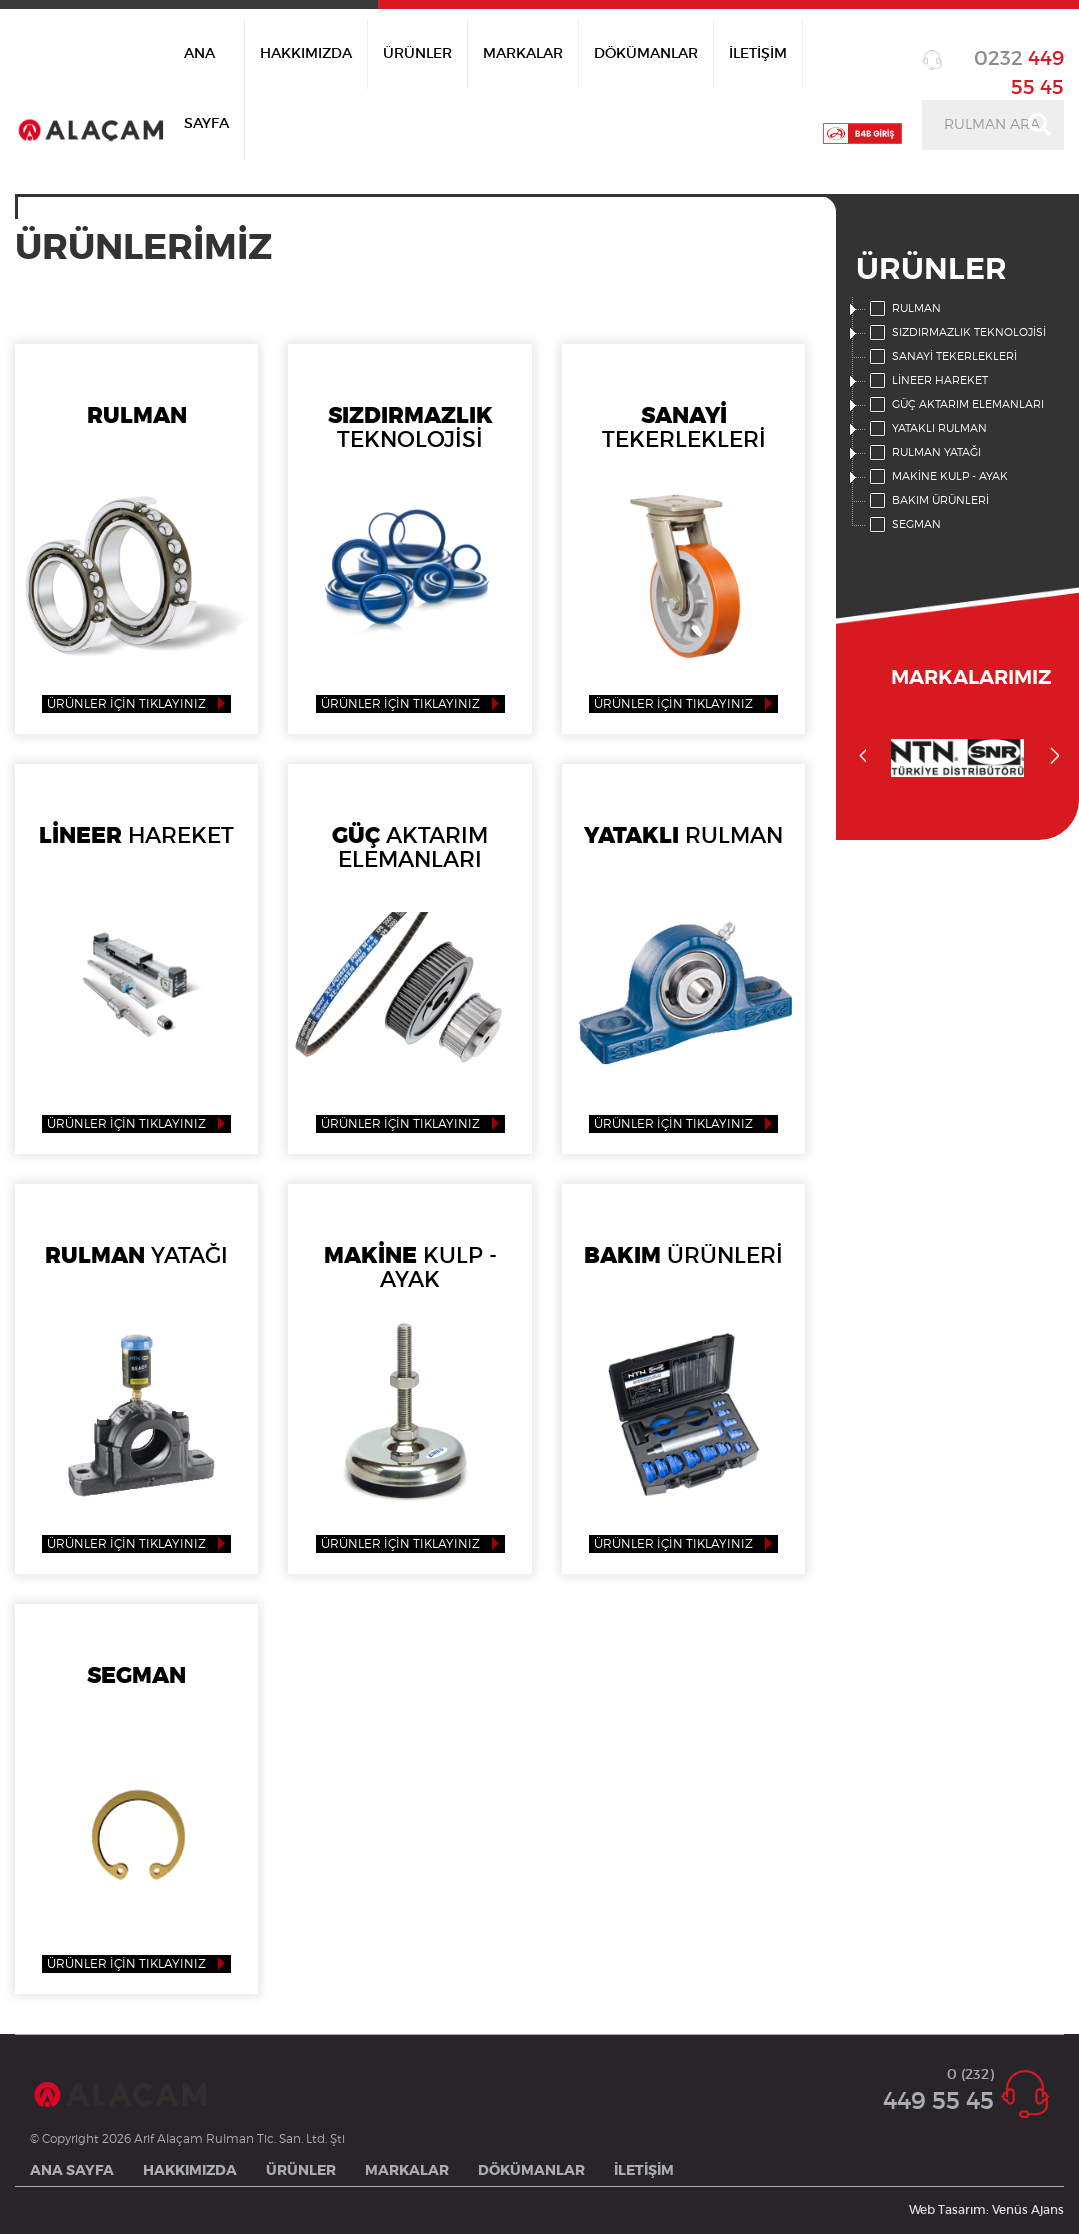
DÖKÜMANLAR (646, 54)
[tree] (958, 417)
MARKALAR (523, 54)
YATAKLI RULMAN (926, 429)
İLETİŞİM (758, 54)
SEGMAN (903, 525)
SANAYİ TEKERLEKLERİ (941, 357)
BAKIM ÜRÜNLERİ (927, 501)
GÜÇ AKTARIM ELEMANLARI (955, 405)
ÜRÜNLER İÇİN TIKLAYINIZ (126, 704)
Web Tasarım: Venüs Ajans (986, 2210)
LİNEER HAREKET (927, 381)
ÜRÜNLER (417, 54)
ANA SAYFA (206, 89)
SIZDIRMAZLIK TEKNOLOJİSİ (956, 333)
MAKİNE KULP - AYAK (937, 477)
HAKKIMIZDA (306, 54)
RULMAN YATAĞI (923, 453)
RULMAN (903, 309)
